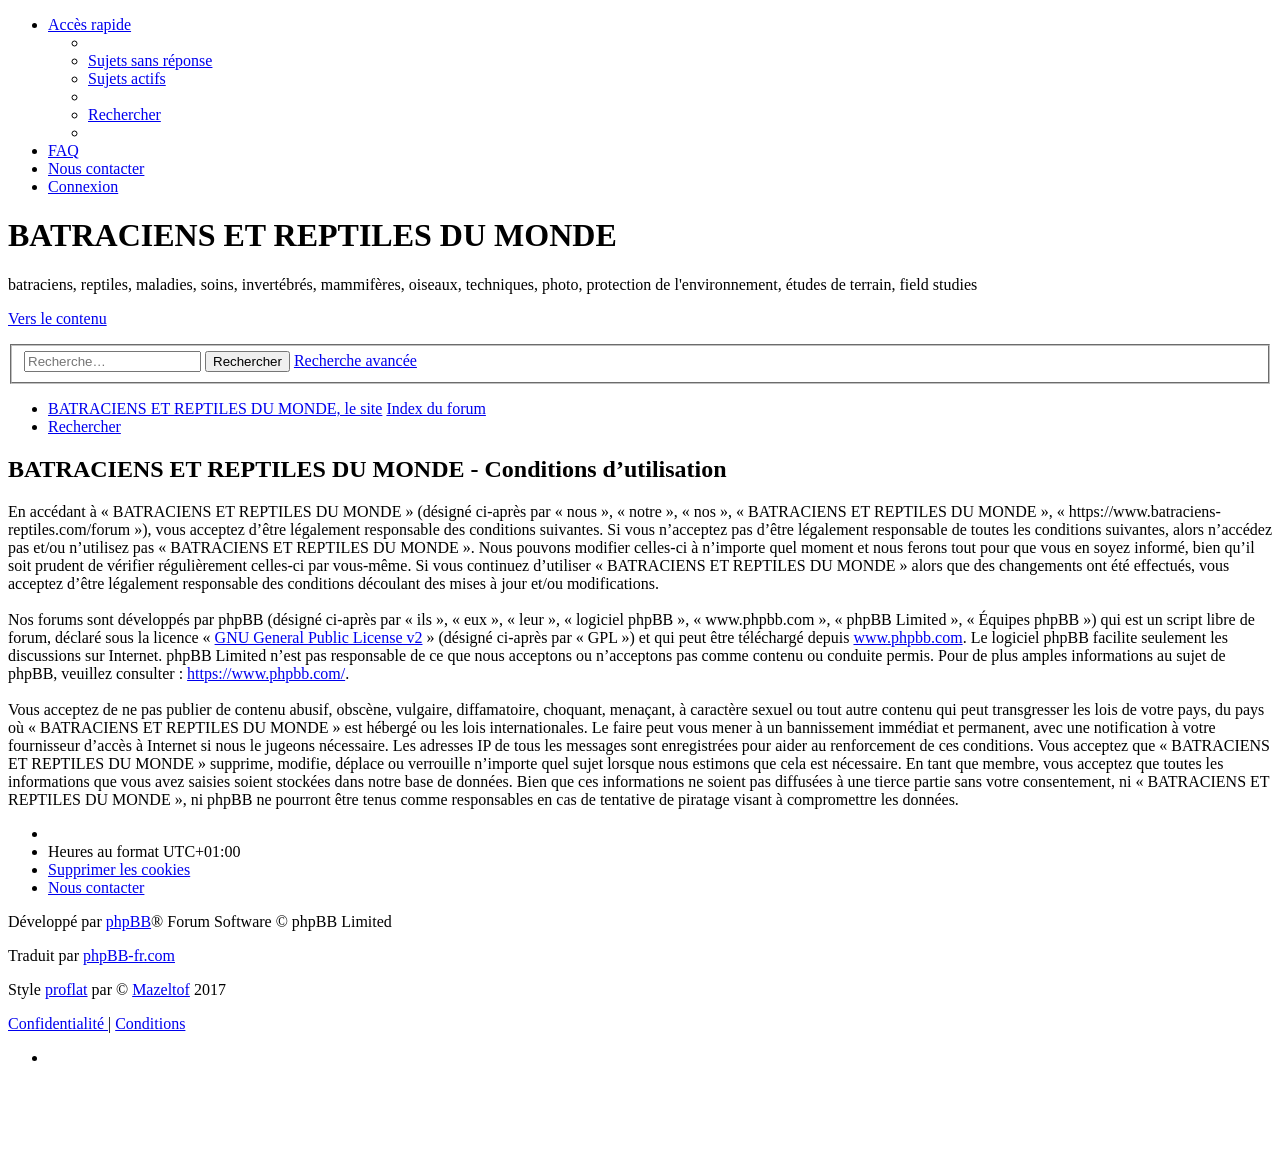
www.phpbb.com (907, 637)
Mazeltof (161, 989)
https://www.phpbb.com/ (266, 673)
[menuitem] (150, 60)
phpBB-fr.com (129, 955)
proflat (66, 989)
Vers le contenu (57, 318)
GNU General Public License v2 (319, 637)
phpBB (128, 921)
